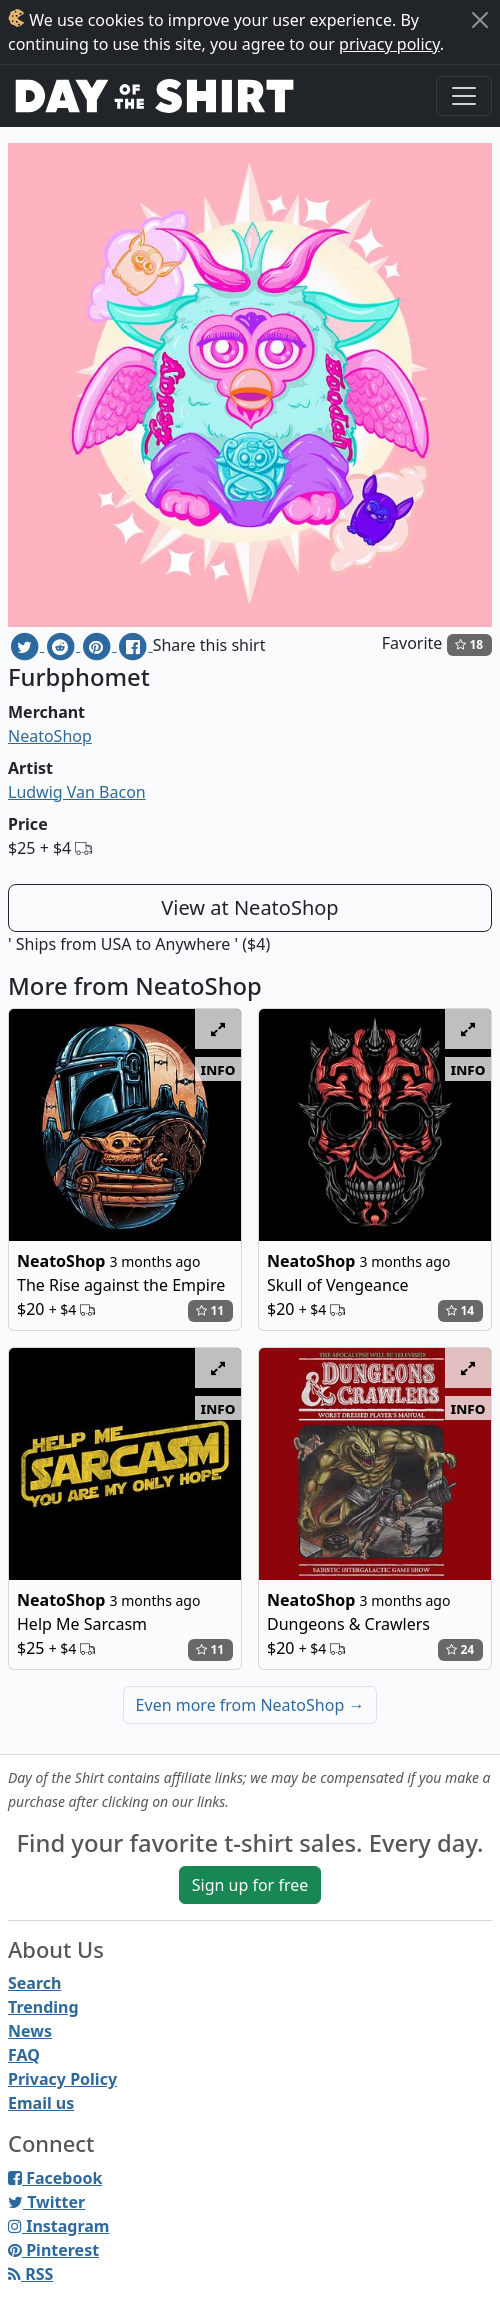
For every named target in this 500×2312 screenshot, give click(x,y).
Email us (41, 2103)
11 (210, 1310)
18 (469, 644)
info (218, 1069)
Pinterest (53, 2250)
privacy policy (389, 44)
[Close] (480, 20)
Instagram (58, 2226)
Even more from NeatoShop (250, 1705)
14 (460, 1310)
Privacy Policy (62, 2079)
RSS (30, 2274)
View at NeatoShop (249, 907)
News (30, 2031)
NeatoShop (50, 736)
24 (460, 1649)
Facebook (55, 2178)
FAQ (24, 2055)
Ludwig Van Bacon (77, 792)
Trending (43, 2007)
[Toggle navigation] (464, 96)
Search (34, 1983)
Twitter (46, 2202)
